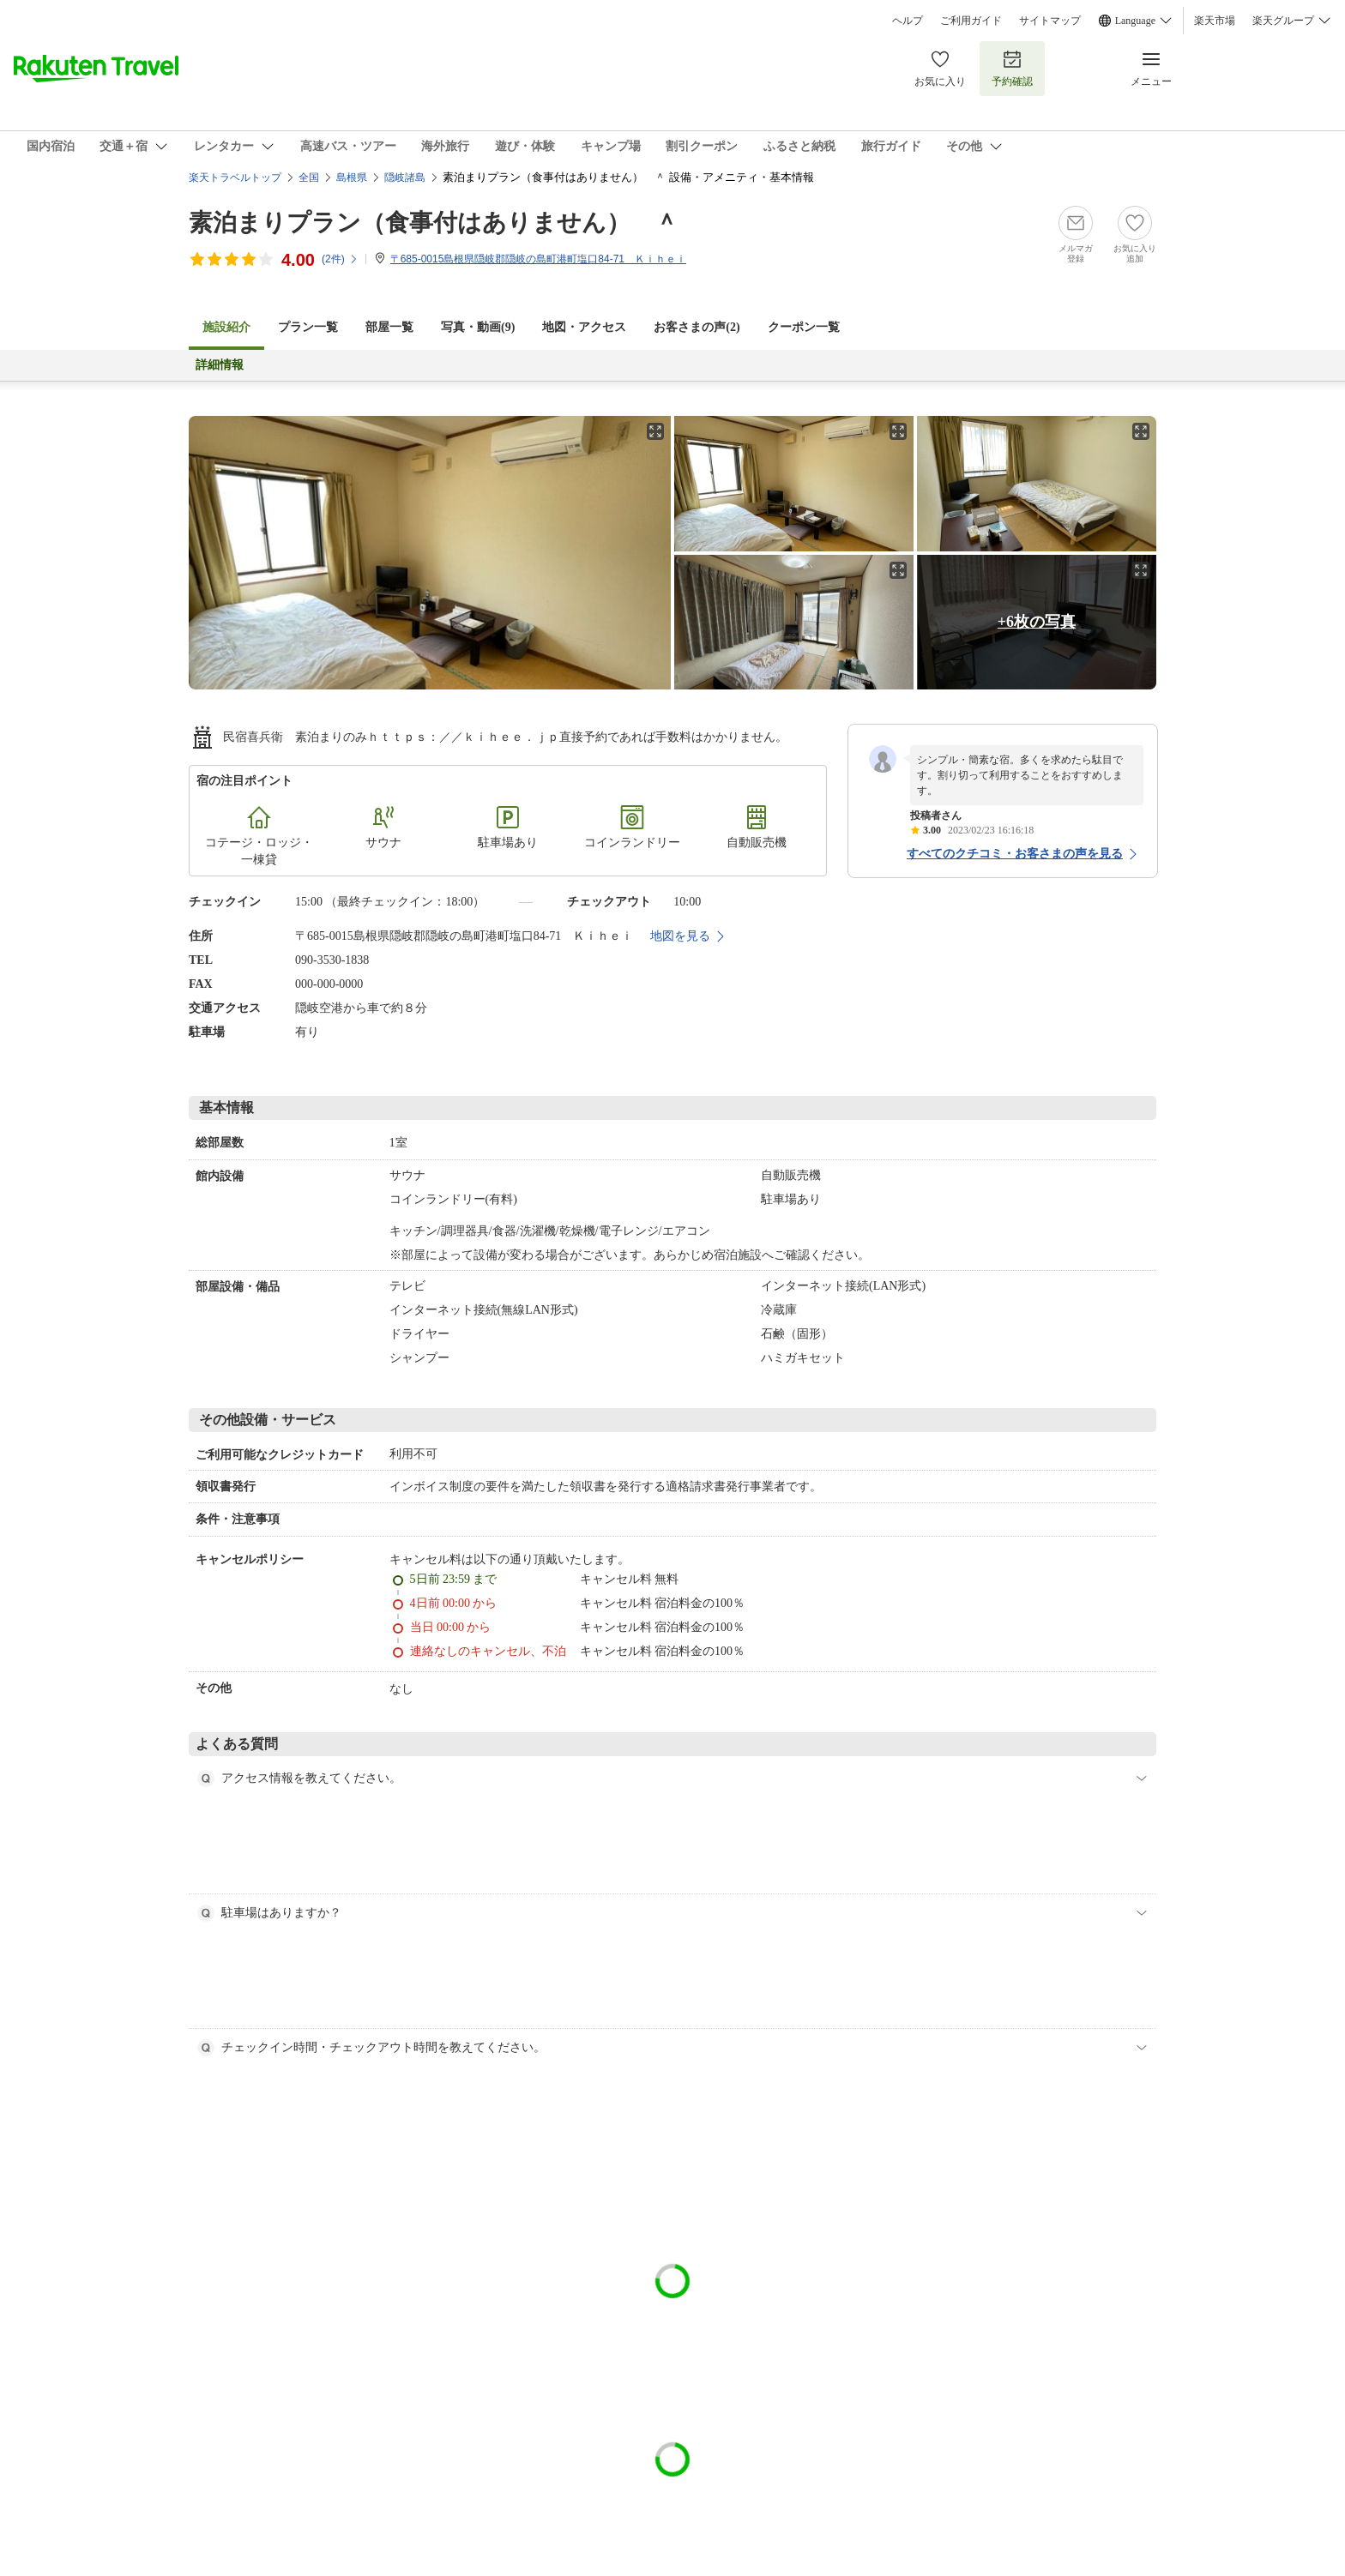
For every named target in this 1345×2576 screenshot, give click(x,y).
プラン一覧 (308, 327)
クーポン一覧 (804, 327)
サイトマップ (1050, 21)
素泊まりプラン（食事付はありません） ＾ (434, 222)
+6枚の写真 (1037, 621)
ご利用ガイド (971, 21)
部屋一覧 (389, 327)
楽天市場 (1214, 21)
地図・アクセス (584, 327)
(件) (340, 259)
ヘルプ (907, 21)
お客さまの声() (696, 327)
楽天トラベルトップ (235, 178)
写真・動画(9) (478, 327)
